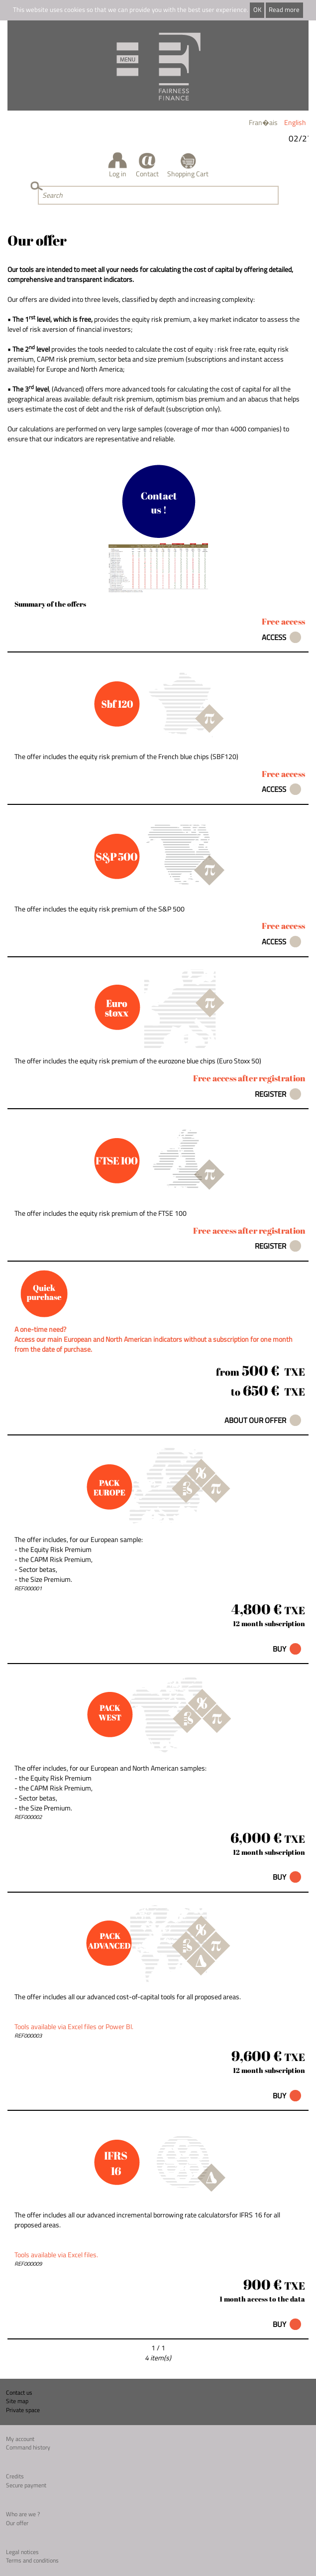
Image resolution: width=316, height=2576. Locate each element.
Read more (284, 9)
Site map (17, 2401)
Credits (15, 2476)
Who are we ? (23, 2514)
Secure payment (26, 2485)
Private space (23, 2410)
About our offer (255, 1420)
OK (257, 9)
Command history (28, 2447)
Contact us (19, 2392)
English (295, 122)
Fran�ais (263, 122)
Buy (279, 1649)
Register (270, 1094)
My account (20, 2439)
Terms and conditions (32, 2560)
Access (274, 637)
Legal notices (22, 2552)
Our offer (17, 2523)
